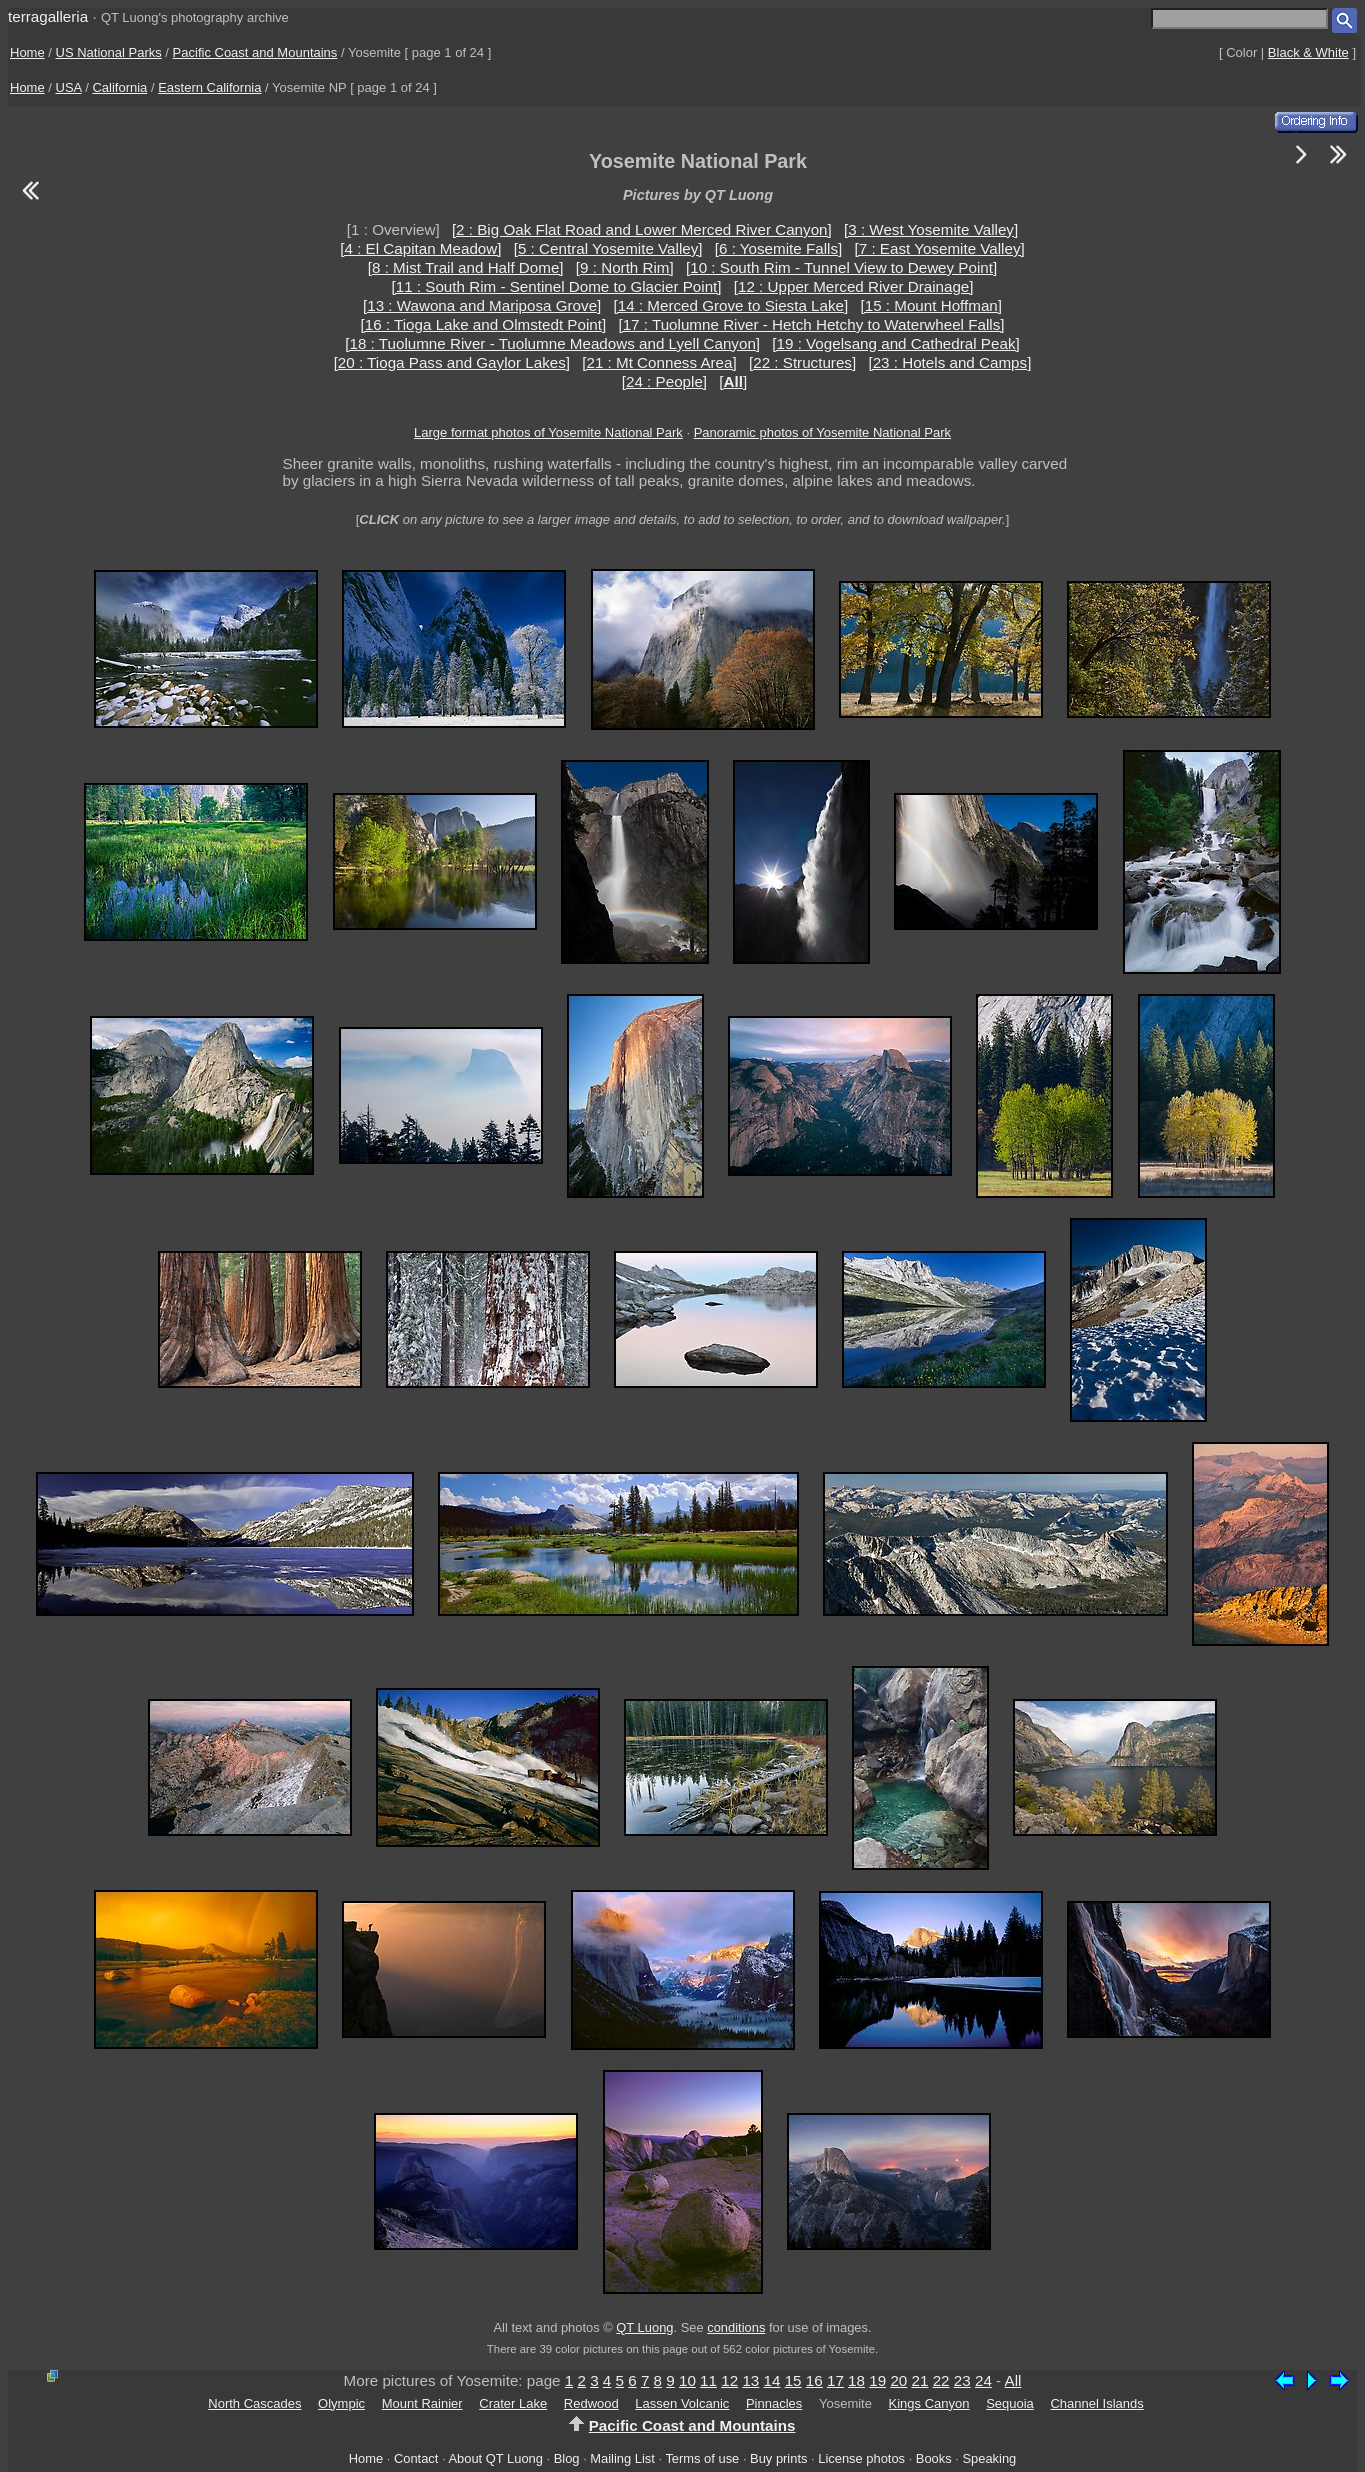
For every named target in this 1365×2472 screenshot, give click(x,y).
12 (729, 2380)
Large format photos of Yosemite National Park (548, 432)
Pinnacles (774, 2403)
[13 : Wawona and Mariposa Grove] (482, 305)
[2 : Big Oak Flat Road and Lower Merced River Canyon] (642, 229)
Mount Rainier (422, 2403)
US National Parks (109, 52)
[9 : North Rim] (625, 267)
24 (983, 2380)
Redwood (591, 2403)
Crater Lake (513, 2403)
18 (856, 2380)
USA (69, 87)
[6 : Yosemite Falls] (778, 248)
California (119, 87)
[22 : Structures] (802, 362)
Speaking (989, 2458)
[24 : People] (664, 381)
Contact (416, 2458)
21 (920, 2380)
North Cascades (254, 2403)
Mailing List (622, 2458)
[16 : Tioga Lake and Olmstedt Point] (484, 324)
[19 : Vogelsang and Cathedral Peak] (895, 343)
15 (793, 2380)
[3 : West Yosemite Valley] (931, 229)
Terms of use (702, 2458)
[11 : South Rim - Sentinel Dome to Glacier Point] (556, 286)
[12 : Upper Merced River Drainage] (854, 286)
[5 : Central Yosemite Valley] (608, 248)
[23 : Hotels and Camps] (949, 362)
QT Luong (644, 2327)
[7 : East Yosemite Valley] (940, 248)
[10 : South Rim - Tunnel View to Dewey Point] (841, 267)
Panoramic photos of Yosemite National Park (822, 432)
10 (687, 2380)
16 (814, 2380)
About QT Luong (495, 2458)
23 (962, 2380)
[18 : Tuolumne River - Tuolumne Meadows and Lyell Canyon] (552, 343)
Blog (567, 2458)
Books (934, 2458)
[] (733, 381)
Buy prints (778, 2458)
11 (708, 2380)
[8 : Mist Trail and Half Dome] (466, 267)
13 (750, 2380)
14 (772, 2380)
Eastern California (209, 87)
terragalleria (48, 16)
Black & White (1308, 52)
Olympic (341, 2403)
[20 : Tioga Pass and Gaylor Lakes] (452, 362)
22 (941, 2380)
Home (27, 52)
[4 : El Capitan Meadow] (420, 248)
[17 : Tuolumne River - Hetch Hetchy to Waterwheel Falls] (811, 324)
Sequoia (1010, 2403)
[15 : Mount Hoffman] (931, 305)
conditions (736, 2327)
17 (835, 2380)
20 (898, 2380)
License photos (861, 2458)
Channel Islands (1096, 2403)
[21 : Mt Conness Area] (659, 362)
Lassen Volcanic (682, 2403)
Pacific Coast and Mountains (255, 52)
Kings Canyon (929, 2403)
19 (877, 2380)
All (1013, 2380)
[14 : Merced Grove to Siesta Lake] (731, 305)
